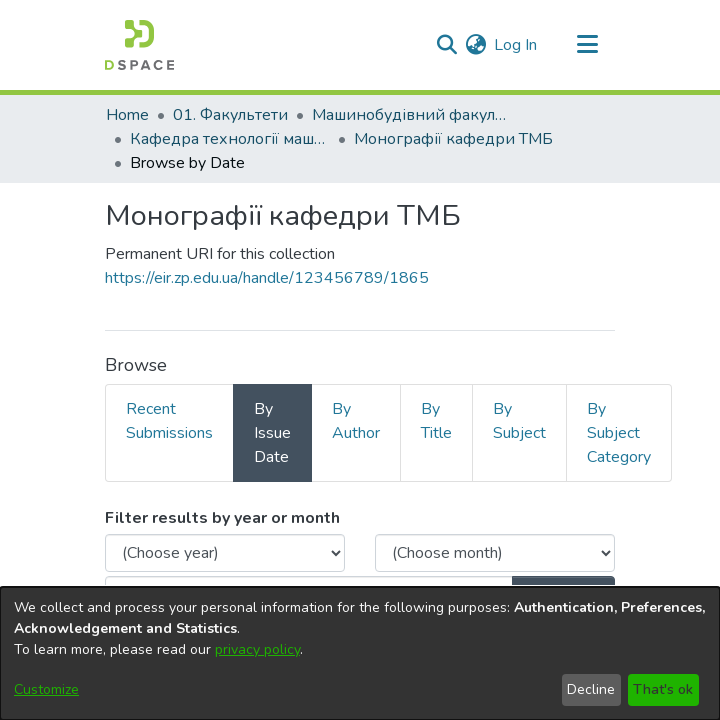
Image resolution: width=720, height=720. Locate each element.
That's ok (663, 689)
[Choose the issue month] (495, 553)
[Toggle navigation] (587, 45)
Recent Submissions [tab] (169, 421)
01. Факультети (230, 115)
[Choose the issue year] (225, 553)
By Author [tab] (356, 421)
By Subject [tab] (519, 421)
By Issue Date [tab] (272, 433)
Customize (46, 689)
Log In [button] (516, 45)
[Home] (139, 45)
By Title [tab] (436, 421)
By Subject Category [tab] (619, 433)
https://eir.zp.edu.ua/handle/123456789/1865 (267, 278)
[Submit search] (446, 45)
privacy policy (257, 649)
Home (127, 115)
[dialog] (360, 653)
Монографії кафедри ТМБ (453, 139)
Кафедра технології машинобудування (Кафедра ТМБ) (230, 139)
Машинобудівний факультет (412, 115)
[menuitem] (475, 45)
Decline (591, 689)
